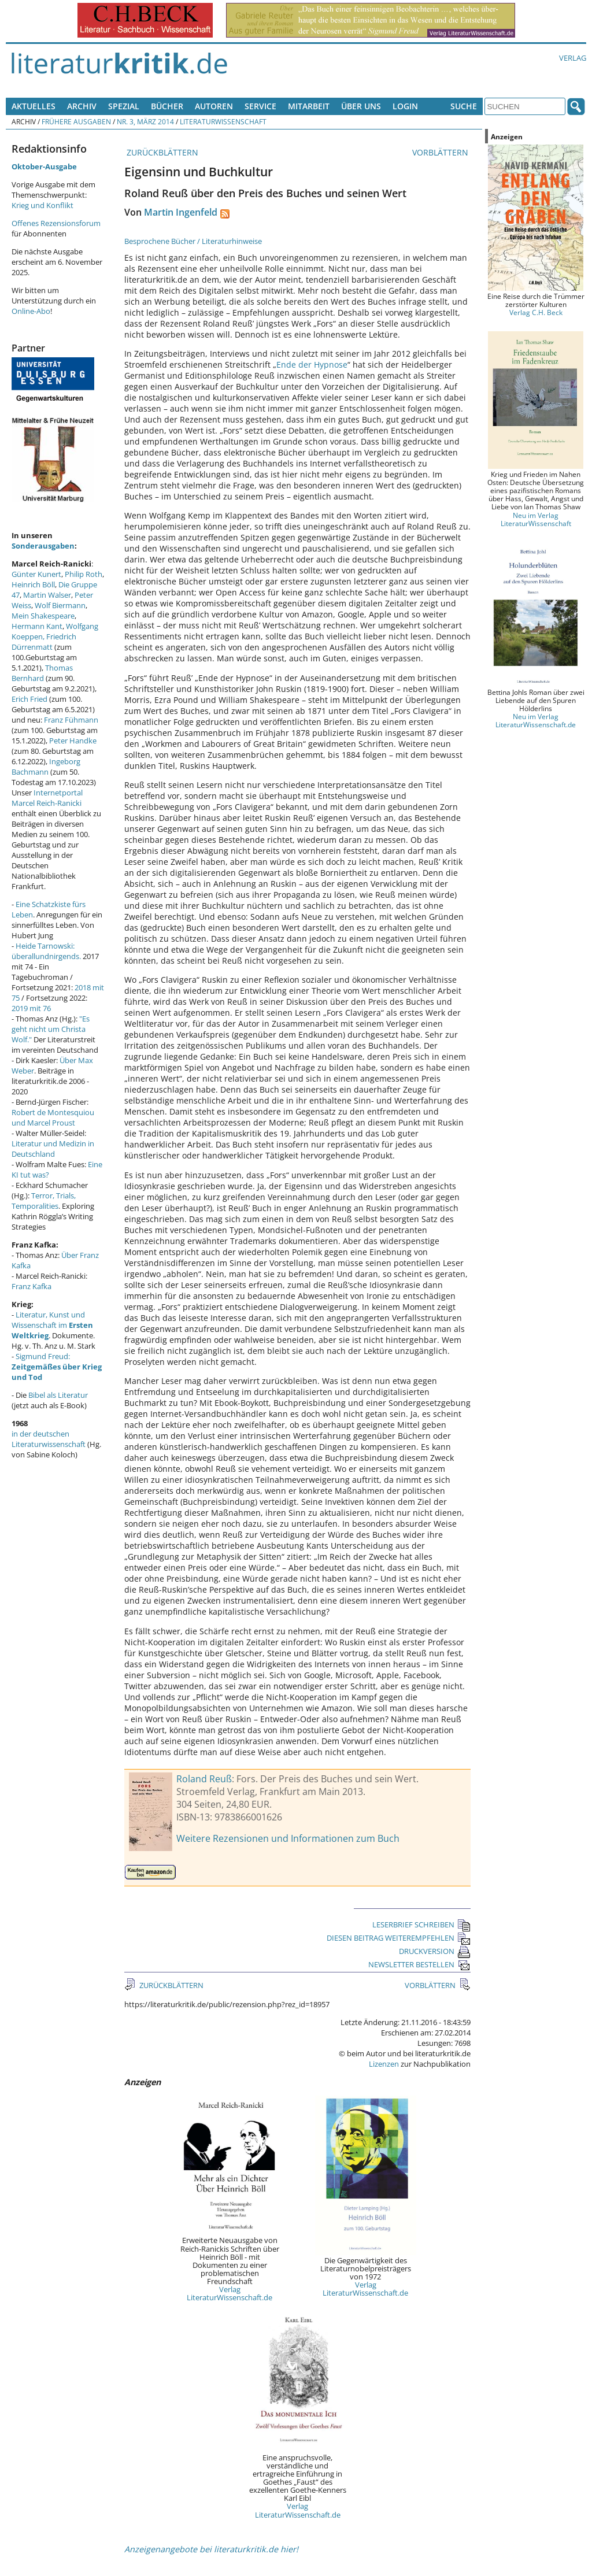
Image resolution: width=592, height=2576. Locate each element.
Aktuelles (34, 106)
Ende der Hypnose (311, 364)
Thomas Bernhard (42, 672)
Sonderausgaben (43, 546)
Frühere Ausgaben (76, 121)
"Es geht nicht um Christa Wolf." (51, 1029)
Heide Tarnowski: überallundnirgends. (46, 951)
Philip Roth (83, 574)
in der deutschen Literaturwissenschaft (49, 1438)
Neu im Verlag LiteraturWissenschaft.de (535, 720)
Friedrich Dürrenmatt (44, 641)
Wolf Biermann (60, 605)
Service (260, 106)
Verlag (572, 58)
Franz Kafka (31, 1286)
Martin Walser (47, 595)
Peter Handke (73, 740)
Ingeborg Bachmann (46, 766)
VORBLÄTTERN (441, 152)
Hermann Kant (37, 626)
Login (405, 106)
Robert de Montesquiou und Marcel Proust (53, 1117)
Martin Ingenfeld (180, 212)
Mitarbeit (309, 106)
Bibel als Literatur (58, 1395)
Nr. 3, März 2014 (145, 121)
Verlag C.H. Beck (536, 312)
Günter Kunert (36, 574)
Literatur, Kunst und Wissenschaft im (52, 1325)
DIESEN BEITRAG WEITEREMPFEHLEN (399, 1938)
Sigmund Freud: (57, 1366)
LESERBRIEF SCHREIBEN (421, 1924)
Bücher (167, 106)
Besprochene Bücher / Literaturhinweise (193, 241)
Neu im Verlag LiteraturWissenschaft (536, 519)
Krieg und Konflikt (42, 205)
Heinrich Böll (33, 584)
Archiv (82, 106)
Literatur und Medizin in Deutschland (53, 1148)
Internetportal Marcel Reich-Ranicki (47, 797)
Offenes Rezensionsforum (56, 223)
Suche (463, 106)
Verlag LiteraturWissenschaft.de (229, 2293)
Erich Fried (29, 699)
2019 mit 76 (31, 1008)
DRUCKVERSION (435, 1951)
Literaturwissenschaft (223, 121)
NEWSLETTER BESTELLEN (419, 1964)
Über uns (361, 106)
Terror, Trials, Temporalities (44, 1200)
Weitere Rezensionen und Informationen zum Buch (287, 1838)
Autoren (214, 106)
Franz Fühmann (71, 720)
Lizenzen (384, 2064)
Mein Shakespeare (43, 615)
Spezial (123, 106)
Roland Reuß (204, 1778)
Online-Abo (31, 311)
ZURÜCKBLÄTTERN (161, 152)
